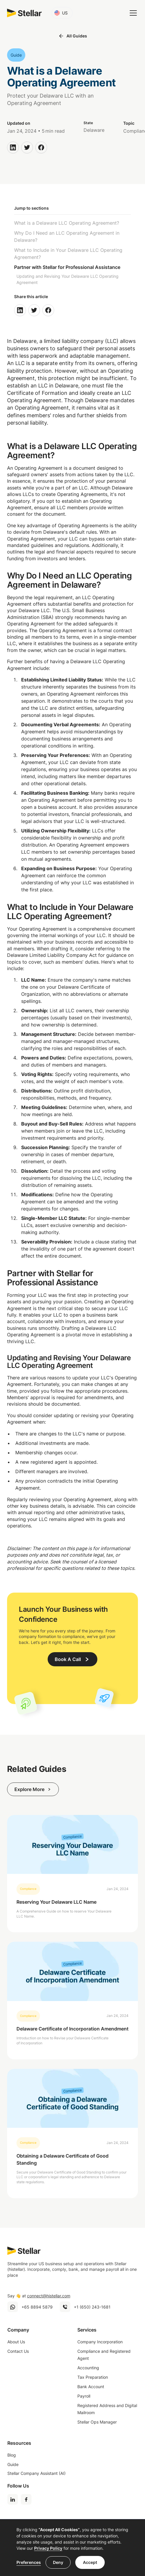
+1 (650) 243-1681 (92, 2306)
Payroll (83, 2395)
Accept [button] (90, 2562)
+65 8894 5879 (37, 2306)
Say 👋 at (38, 2295)
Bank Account (90, 2386)
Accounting (88, 2367)
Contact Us (18, 2351)
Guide (13, 2464)
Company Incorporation (100, 2341)
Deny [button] (58, 2562)
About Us (16, 2341)
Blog (11, 2454)
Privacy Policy (48, 2548)
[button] (62, 13)
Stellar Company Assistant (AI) (36, 2473)
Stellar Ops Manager (97, 2421)
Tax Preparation (92, 2377)
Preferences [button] (28, 2562)
